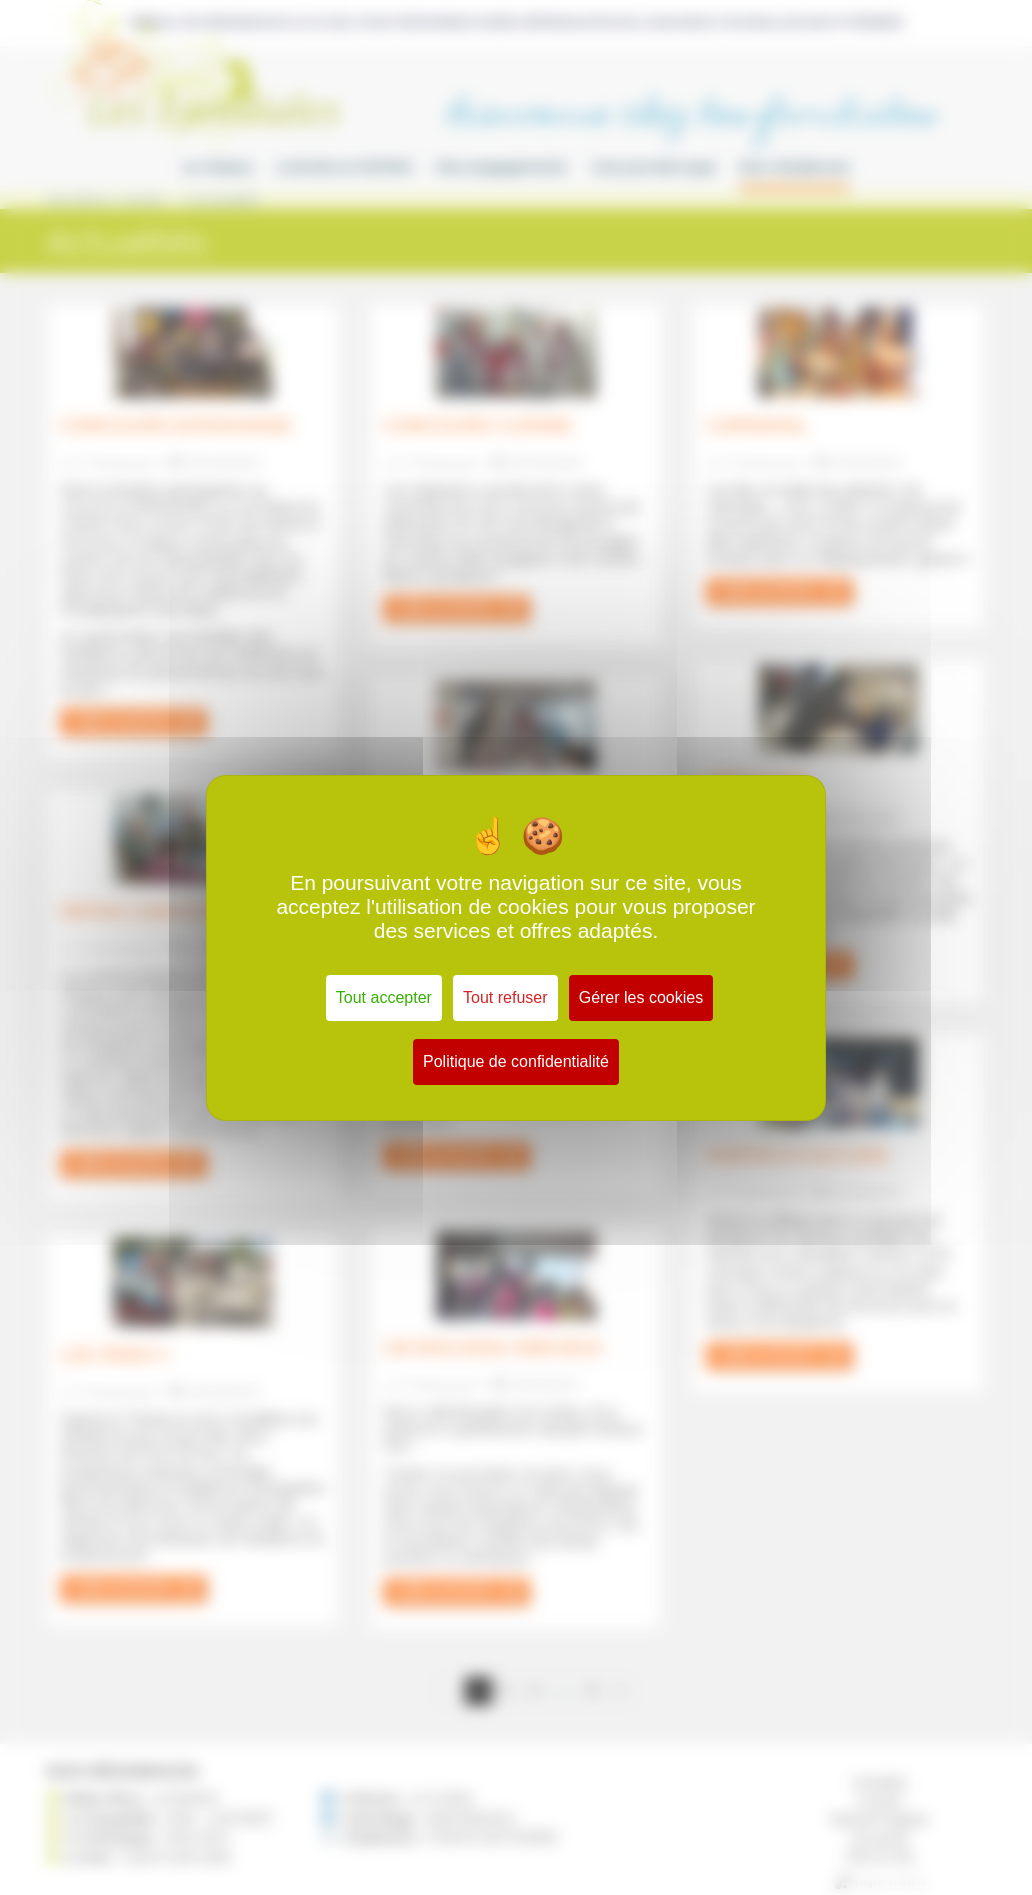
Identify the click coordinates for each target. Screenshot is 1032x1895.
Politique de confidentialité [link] (516, 1061)
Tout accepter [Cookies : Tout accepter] (384, 997)
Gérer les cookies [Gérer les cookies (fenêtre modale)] (641, 997)
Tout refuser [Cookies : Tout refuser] (505, 997)
